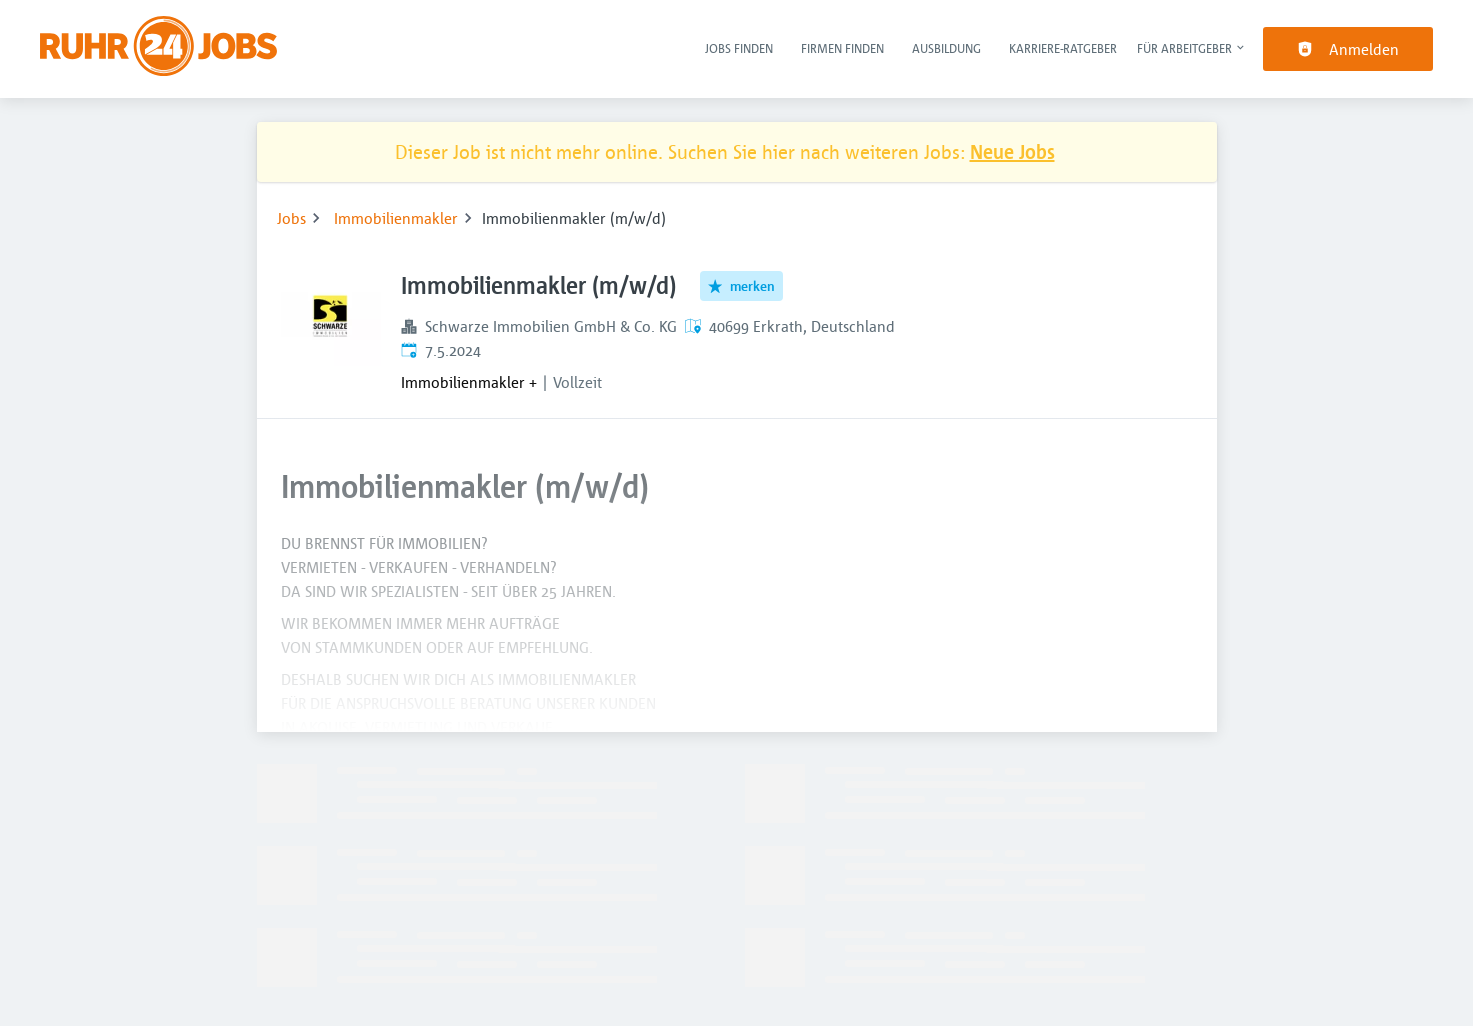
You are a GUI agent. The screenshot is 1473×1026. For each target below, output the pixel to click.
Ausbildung (946, 48)
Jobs (291, 218)
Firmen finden (842, 48)
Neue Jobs (1012, 151)
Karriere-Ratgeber (1063, 48)
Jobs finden (739, 48)
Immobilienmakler (396, 218)
